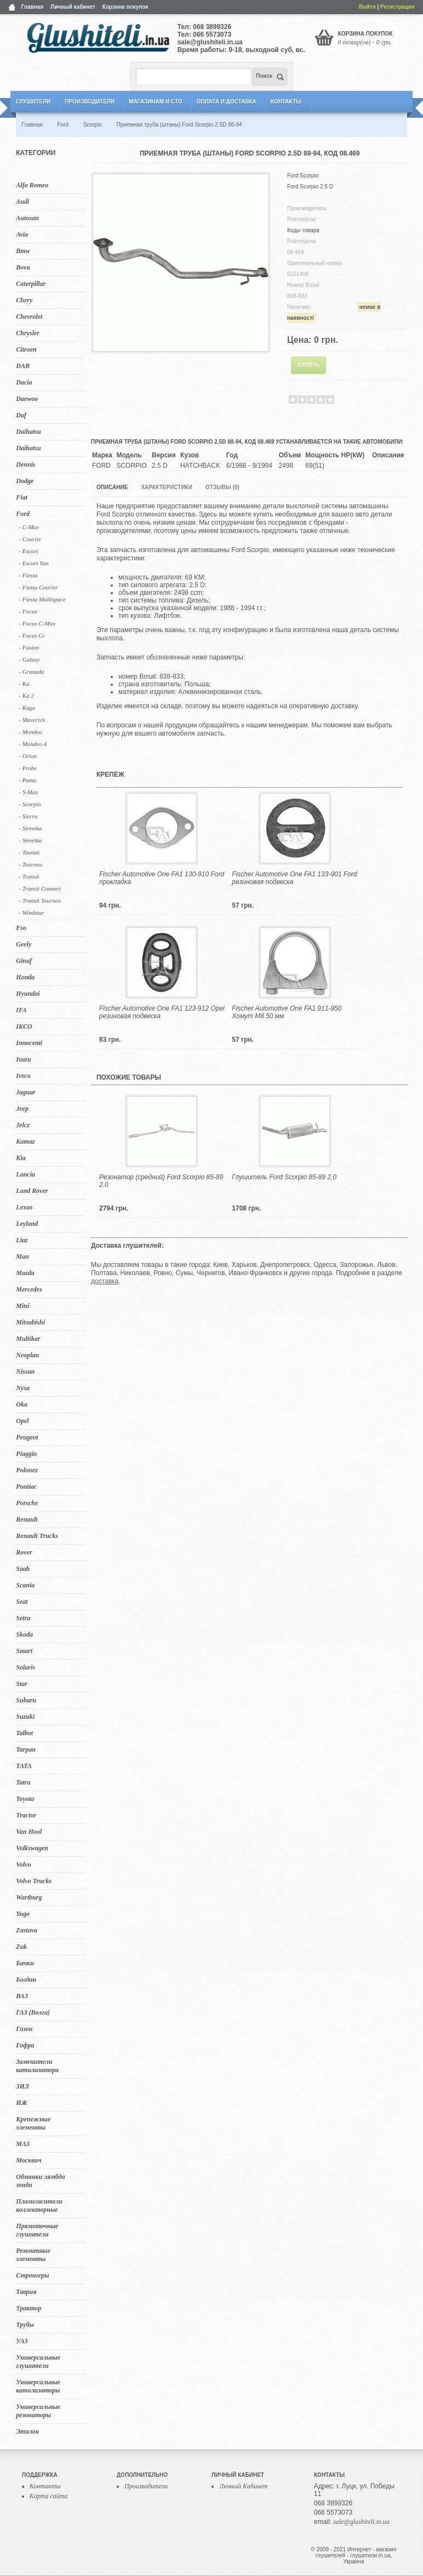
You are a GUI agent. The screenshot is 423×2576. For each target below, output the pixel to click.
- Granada (31, 671)
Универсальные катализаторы (38, 2386)
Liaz (21, 1240)
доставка (104, 1281)
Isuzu (23, 1059)
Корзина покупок (125, 7)
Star (21, 1684)
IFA (21, 1010)
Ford (23, 514)
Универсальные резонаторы (38, 2411)
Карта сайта (48, 2496)
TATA (24, 1766)
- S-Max (28, 792)
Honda (25, 977)
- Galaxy (29, 659)
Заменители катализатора (37, 2066)
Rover (24, 1552)
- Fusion (29, 647)
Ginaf (24, 961)
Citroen (26, 349)
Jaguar (25, 1092)
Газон (24, 2029)
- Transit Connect (40, 888)
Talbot (24, 1733)
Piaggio (26, 1454)
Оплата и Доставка (226, 102)
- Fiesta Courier (38, 587)
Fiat (21, 497)
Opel (22, 1421)
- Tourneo (30, 864)
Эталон (27, 2431)
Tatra (23, 1782)
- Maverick (32, 719)
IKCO (24, 1026)
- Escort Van (33, 563)
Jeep (22, 1108)
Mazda (25, 1273)
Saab (23, 1569)
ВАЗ (22, 1996)
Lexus (24, 1207)
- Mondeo (30, 731)
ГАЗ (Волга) (33, 2012)
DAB (23, 366)
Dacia (24, 382)
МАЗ (23, 2144)
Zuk (21, 1946)
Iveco (23, 1076)
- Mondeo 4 (33, 744)
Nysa (23, 1388)
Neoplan (27, 1355)
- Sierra (28, 816)
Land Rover (32, 1191)
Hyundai (27, 993)
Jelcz (23, 1125)
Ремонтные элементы (33, 2255)
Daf (21, 415)
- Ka (24, 683)
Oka (21, 1404)
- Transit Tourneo (40, 900)
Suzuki (25, 1716)
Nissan (25, 1371)
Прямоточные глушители (37, 2230)
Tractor (26, 1815)
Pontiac (26, 1486)
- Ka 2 (26, 695)
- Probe (28, 768)
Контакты (286, 102)
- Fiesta (28, 575)
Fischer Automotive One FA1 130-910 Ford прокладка (161, 878)
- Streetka (30, 828)
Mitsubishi (30, 1322)
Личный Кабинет (243, 2486)
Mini (22, 1306)
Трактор (28, 2308)
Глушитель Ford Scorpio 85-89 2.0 (284, 1177)
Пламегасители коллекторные (39, 2205)
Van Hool (29, 1831)
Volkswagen (32, 1848)
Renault (26, 1519)
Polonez (26, 1470)
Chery (24, 300)
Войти (367, 7)
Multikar (28, 1338)
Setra (23, 1618)
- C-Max (29, 527)
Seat (21, 1601)
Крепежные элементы (33, 2123)
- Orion (28, 756)
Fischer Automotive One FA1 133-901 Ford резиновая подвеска (294, 878)
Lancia (25, 1174)
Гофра (25, 2045)
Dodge (24, 481)
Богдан (26, 1979)
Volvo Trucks (34, 1881)
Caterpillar (30, 284)
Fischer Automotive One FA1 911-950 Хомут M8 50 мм (286, 1012)
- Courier (30, 539)
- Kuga (27, 707)
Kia (20, 1158)
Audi (22, 201)
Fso (21, 928)
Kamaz (25, 1141)
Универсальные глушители (38, 2362)
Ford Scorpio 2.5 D (310, 186)
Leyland (27, 1223)
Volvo (23, 1864)
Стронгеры (32, 2275)
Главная (32, 7)
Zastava (26, 1930)
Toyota (25, 1799)
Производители (90, 102)
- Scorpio (30, 804)
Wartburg (29, 1897)
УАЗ (21, 2341)
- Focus (28, 611)
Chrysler (27, 333)
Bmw (23, 251)
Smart (24, 1651)
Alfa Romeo (32, 185)
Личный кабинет (72, 7)
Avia (22, 234)
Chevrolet (29, 316)
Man (22, 1256)
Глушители (33, 102)
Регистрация (397, 7)
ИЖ (21, 2103)
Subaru (26, 1700)
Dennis (25, 464)
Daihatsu (28, 431)
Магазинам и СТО (155, 102)
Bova (23, 267)
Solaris (25, 1667)
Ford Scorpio (302, 176)
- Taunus (29, 852)
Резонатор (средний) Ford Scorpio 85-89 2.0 (161, 1181)
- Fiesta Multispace (42, 599)
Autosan (27, 218)
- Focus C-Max (37, 623)
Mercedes (29, 1289)
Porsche (27, 1503)
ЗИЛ (22, 2086)
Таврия (26, 2292)
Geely (23, 944)
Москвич (28, 2160)
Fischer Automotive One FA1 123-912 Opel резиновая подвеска (162, 1012)
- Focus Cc (32, 635)
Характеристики (166, 487)
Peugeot (27, 1437)
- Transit (29, 876)
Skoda (24, 1634)
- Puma (27, 780)
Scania (25, 1585)
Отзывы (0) (222, 487)
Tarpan (26, 1749)
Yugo (23, 1914)
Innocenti (29, 1043)
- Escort (28, 551)
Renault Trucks (37, 1536)
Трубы (25, 2324)
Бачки (25, 1963)
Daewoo (27, 399)
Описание (112, 487)
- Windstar (31, 912)
